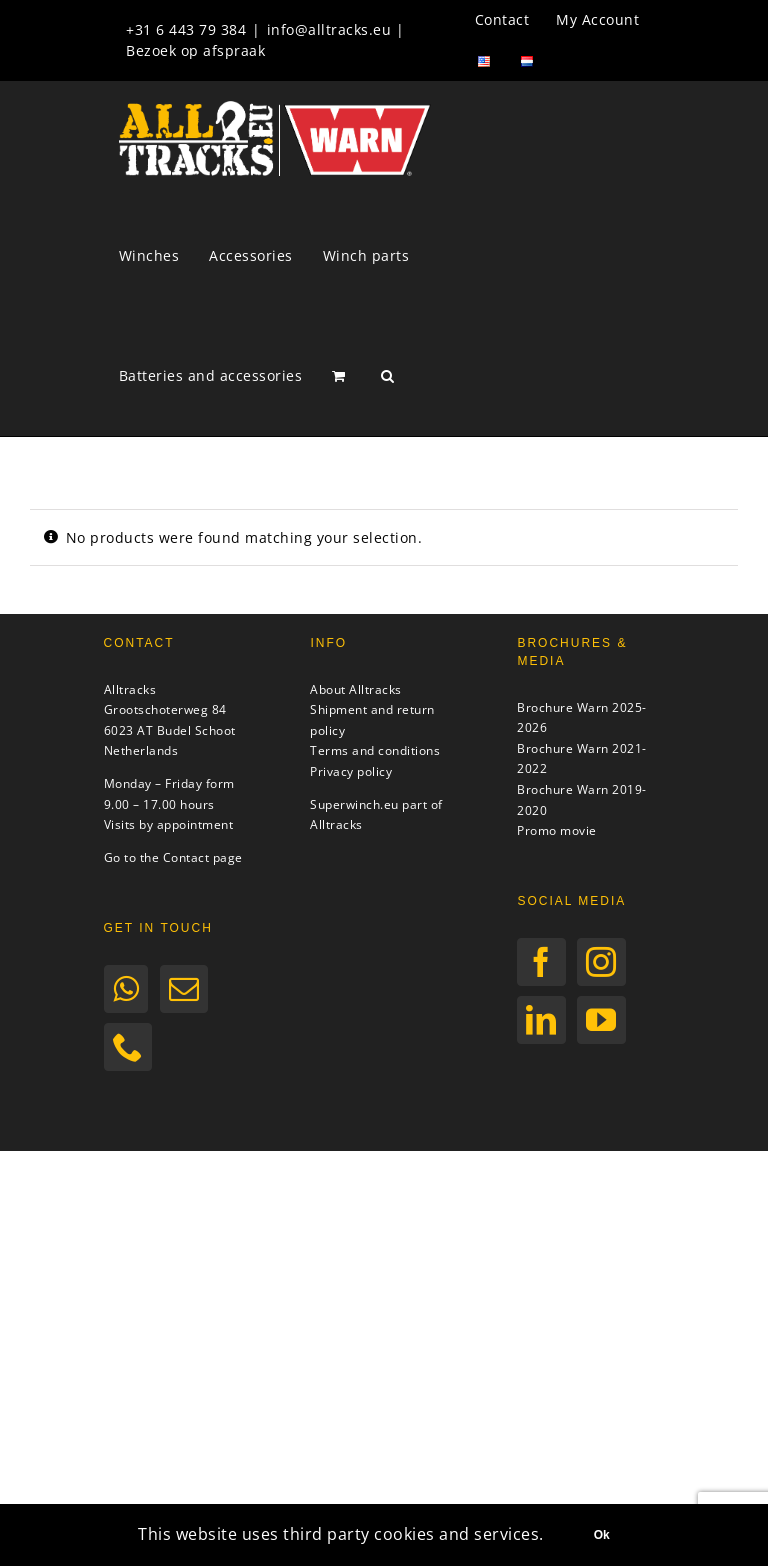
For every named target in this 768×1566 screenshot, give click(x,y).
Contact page (203, 857)
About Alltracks (356, 689)
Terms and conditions (375, 750)
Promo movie (557, 830)
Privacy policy (351, 771)
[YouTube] (601, 1020)
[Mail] (184, 989)
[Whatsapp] (126, 989)
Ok (602, 1535)
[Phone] (128, 1047)
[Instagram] (601, 962)
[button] (388, 376)
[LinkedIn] (541, 1020)
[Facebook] (541, 962)
